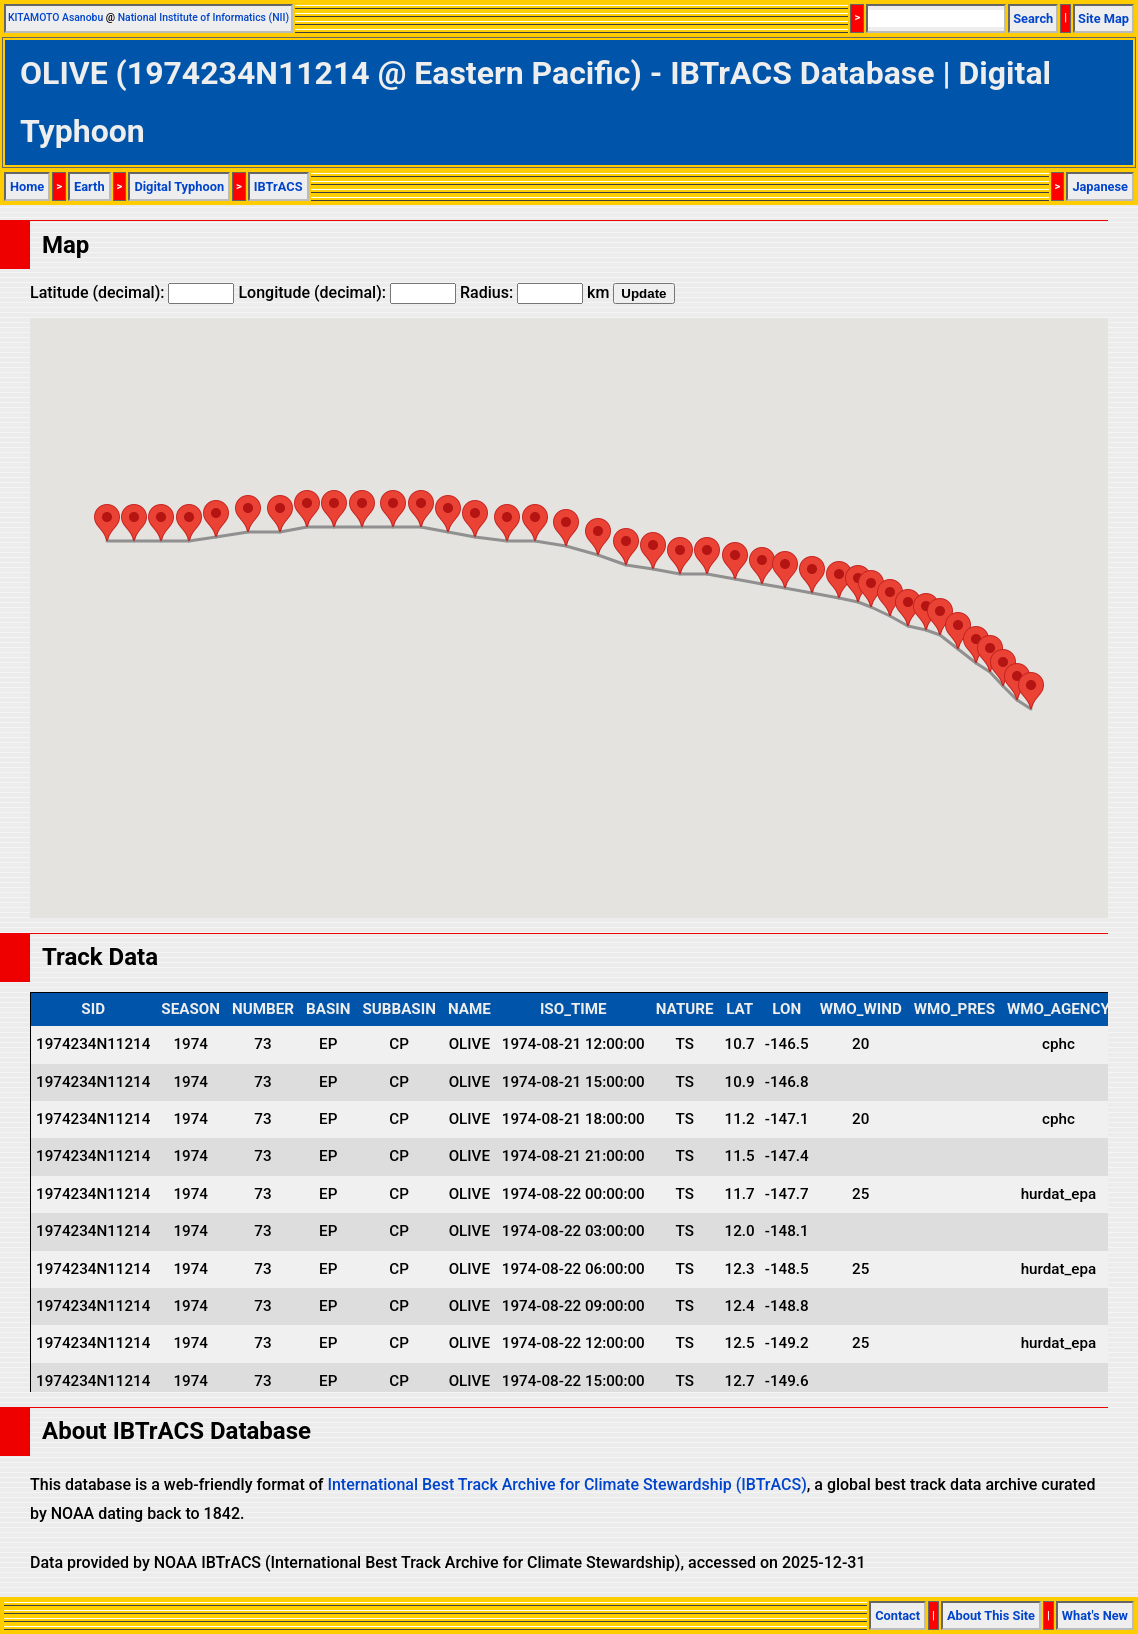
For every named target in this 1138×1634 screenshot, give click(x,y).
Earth (89, 186)
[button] (1031, 690)
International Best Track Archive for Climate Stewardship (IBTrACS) (566, 1484)
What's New (1095, 1615)
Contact (897, 1615)
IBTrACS (278, 186)
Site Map (1103, 18)
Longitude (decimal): (347, 292)
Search (1033, 18)
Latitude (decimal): (132, 292)
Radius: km (534, 292)
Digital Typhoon (179, 186)
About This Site (991, 1615)
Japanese (1100, 186)
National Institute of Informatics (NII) (203, 17)
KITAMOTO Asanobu (55, 17)
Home (27, 186)
